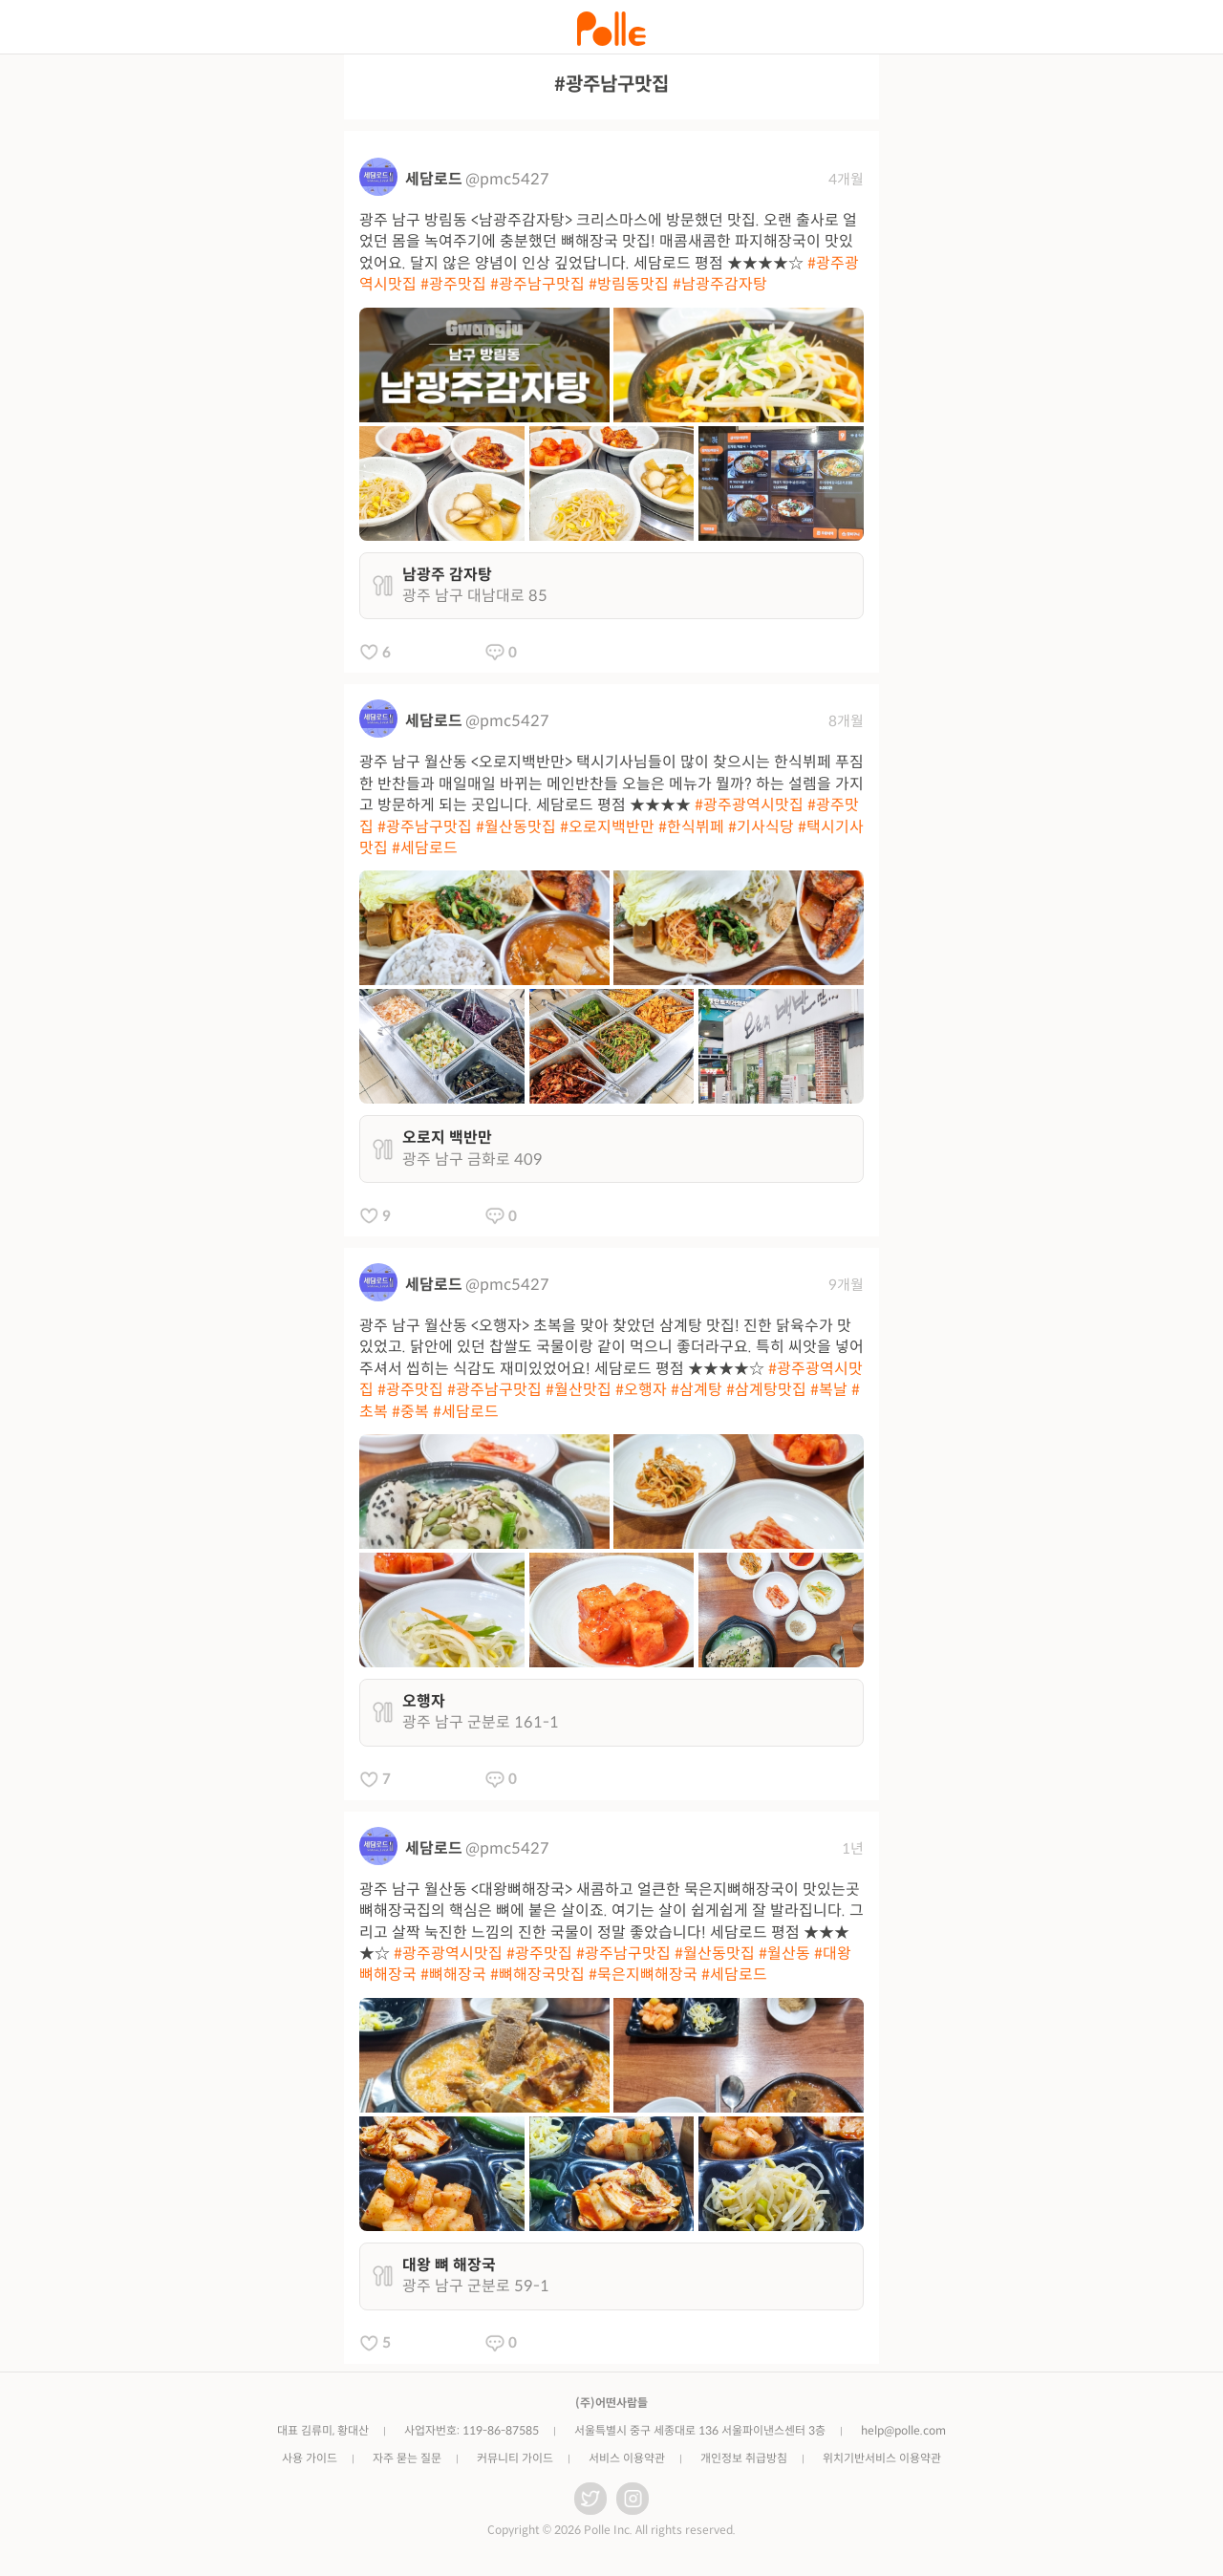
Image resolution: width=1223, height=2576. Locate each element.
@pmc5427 (507, 179)
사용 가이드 (309, 2458)
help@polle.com (903, 2430)
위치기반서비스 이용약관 (882, 2458)
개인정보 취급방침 (743, 2458)
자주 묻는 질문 (407, 2458)
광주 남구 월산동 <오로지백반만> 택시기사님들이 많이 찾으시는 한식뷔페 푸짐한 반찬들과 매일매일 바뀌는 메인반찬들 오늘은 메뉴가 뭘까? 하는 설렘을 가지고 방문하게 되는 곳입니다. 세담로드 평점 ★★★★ (611, 805)
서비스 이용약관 (627, 2458)
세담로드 (433, 179)
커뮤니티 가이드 (515, 2458)
